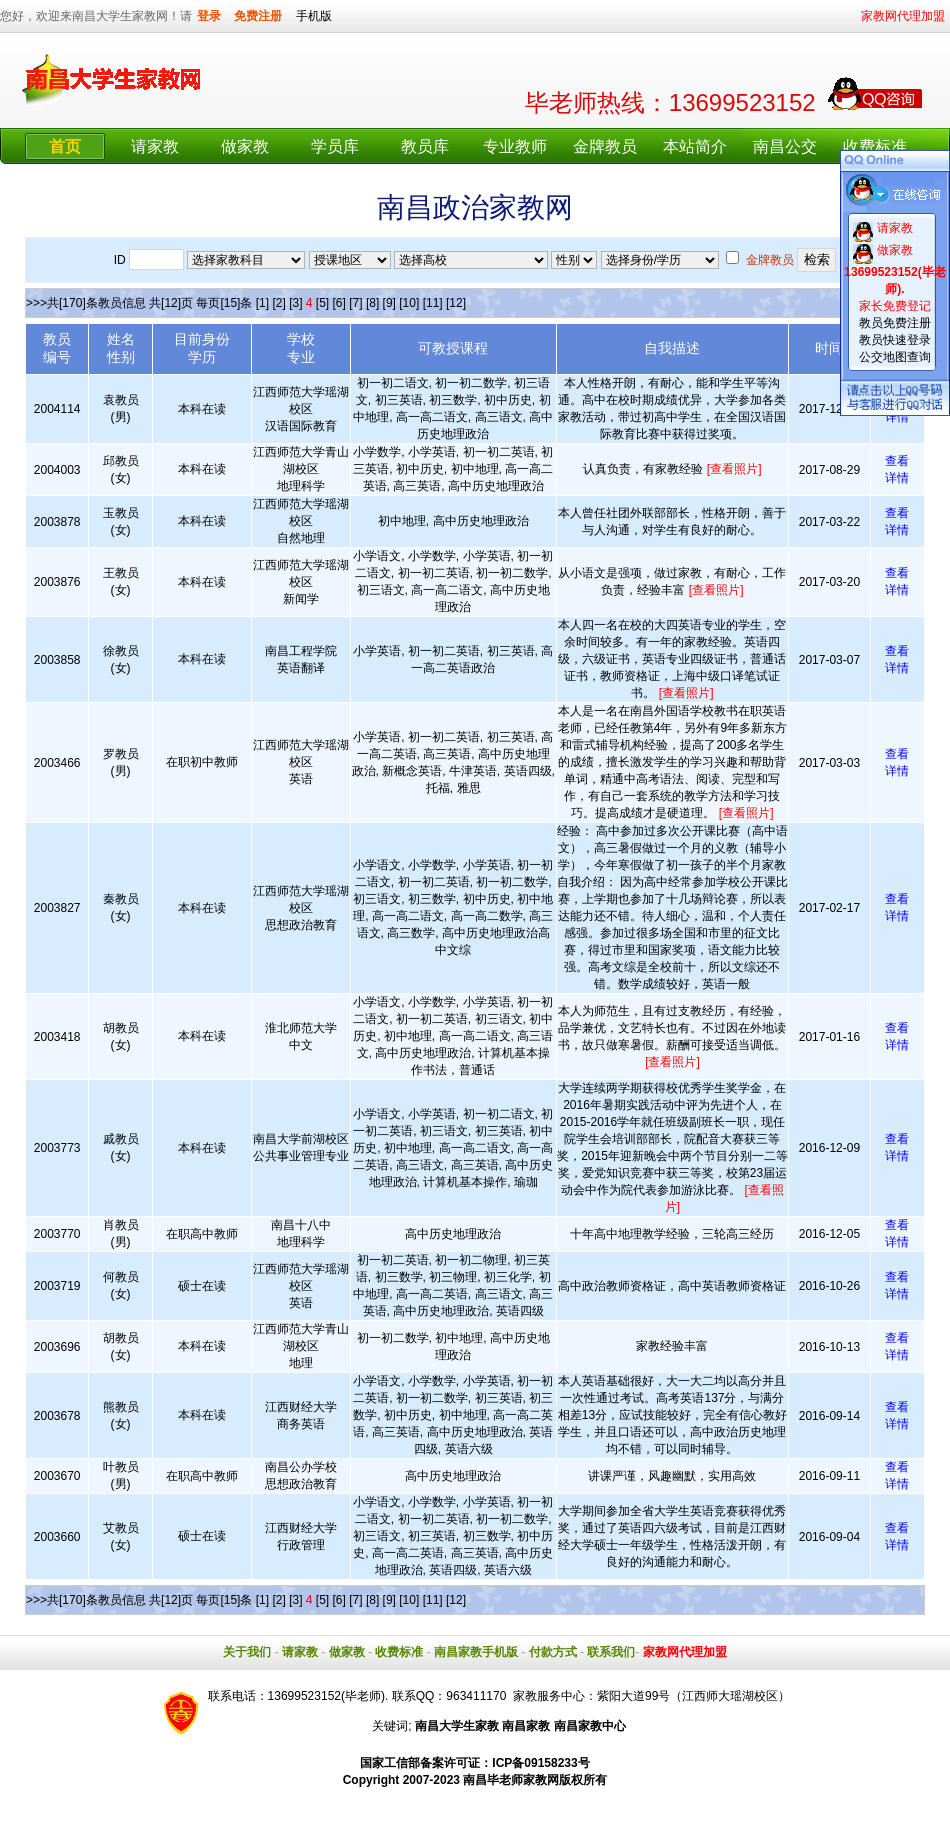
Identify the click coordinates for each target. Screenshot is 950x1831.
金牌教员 (605, 146)
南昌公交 (785, 146)
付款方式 (553, 1652)
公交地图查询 (895, 357)
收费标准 (875, 146)
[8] (372, 303)
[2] (278, 303)
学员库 (335, 146)
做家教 (245, 146)
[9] (389, 303)
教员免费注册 (895, 323)
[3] (295, 303)
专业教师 (515, 146)
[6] (339, 303)
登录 (209, 16)
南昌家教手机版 (476, 1652)
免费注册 (258, 16)
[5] (322, 303)
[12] (456, 303)
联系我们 (611, 1652)
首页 (65, 146)
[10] (409, 303)
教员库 (425, 146)
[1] (262, 303)
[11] (433, 303)
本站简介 (695, 146)
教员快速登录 (895, 340)
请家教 (155, 146)
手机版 (314, 16)
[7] (355, 303)
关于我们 (247, 1652)
